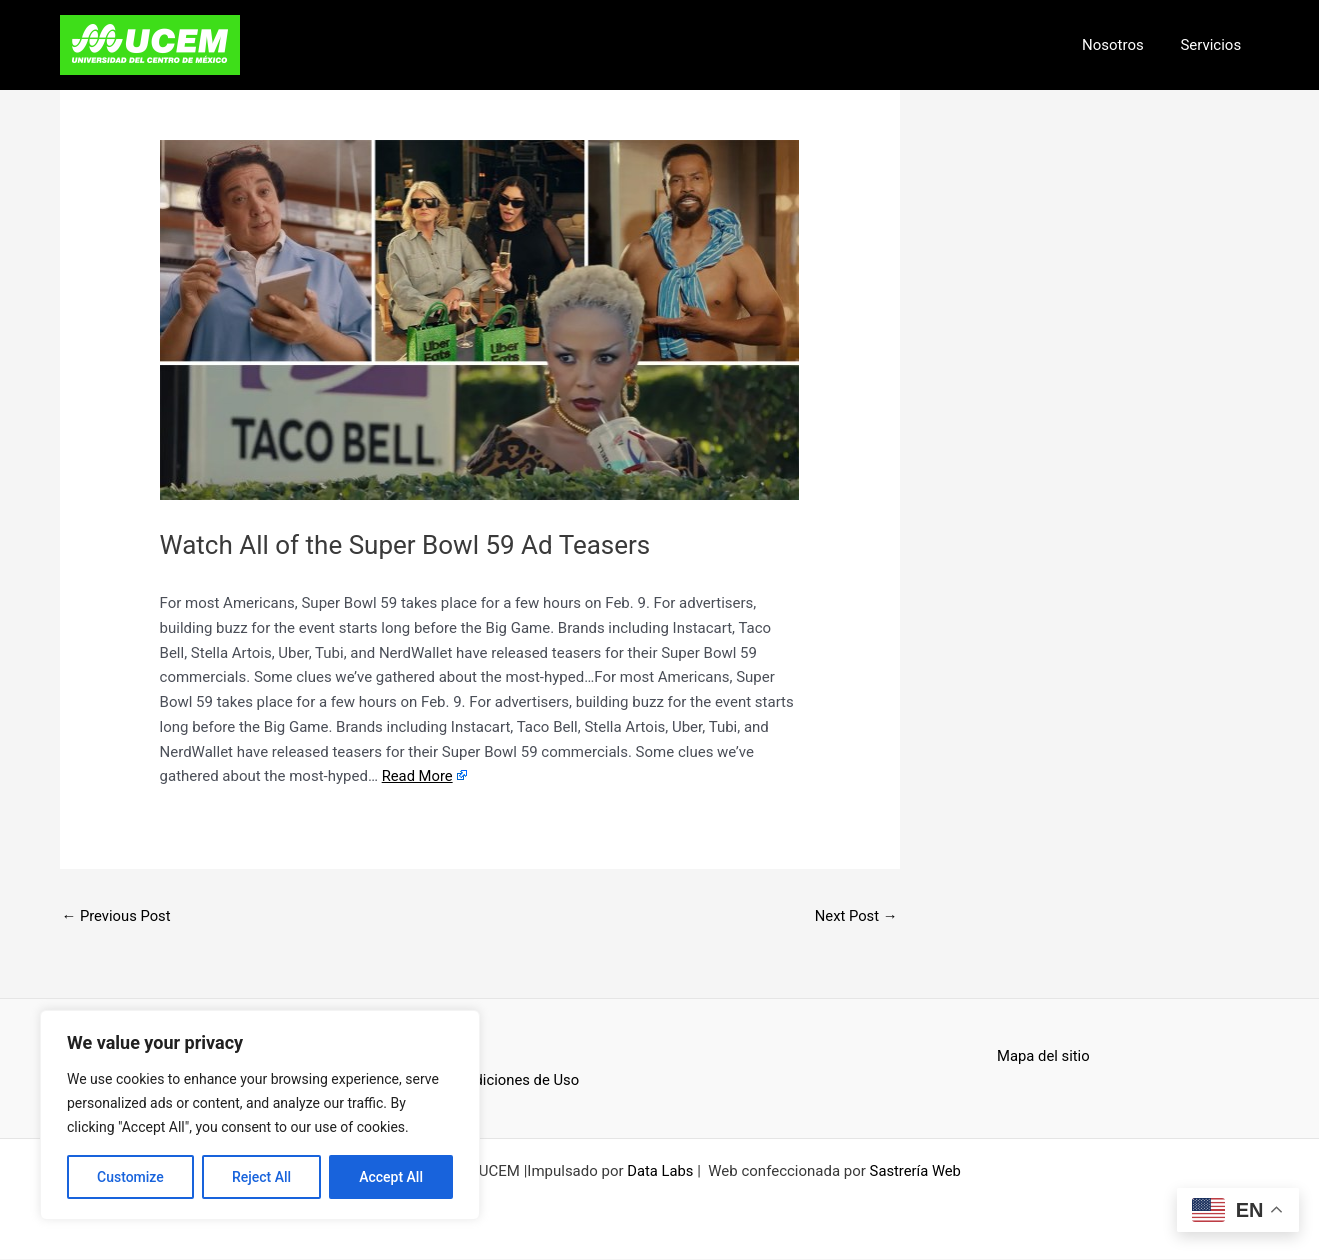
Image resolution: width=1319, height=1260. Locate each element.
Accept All (391, 1177)
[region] (260, 1115)
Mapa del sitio (1044, 1056)
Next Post (855, 916)
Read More (418, 776)
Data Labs (659, 1172)
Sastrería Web (915, 1172)
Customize (130, 1177)
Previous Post (117, 916)
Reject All (261, 1177)
